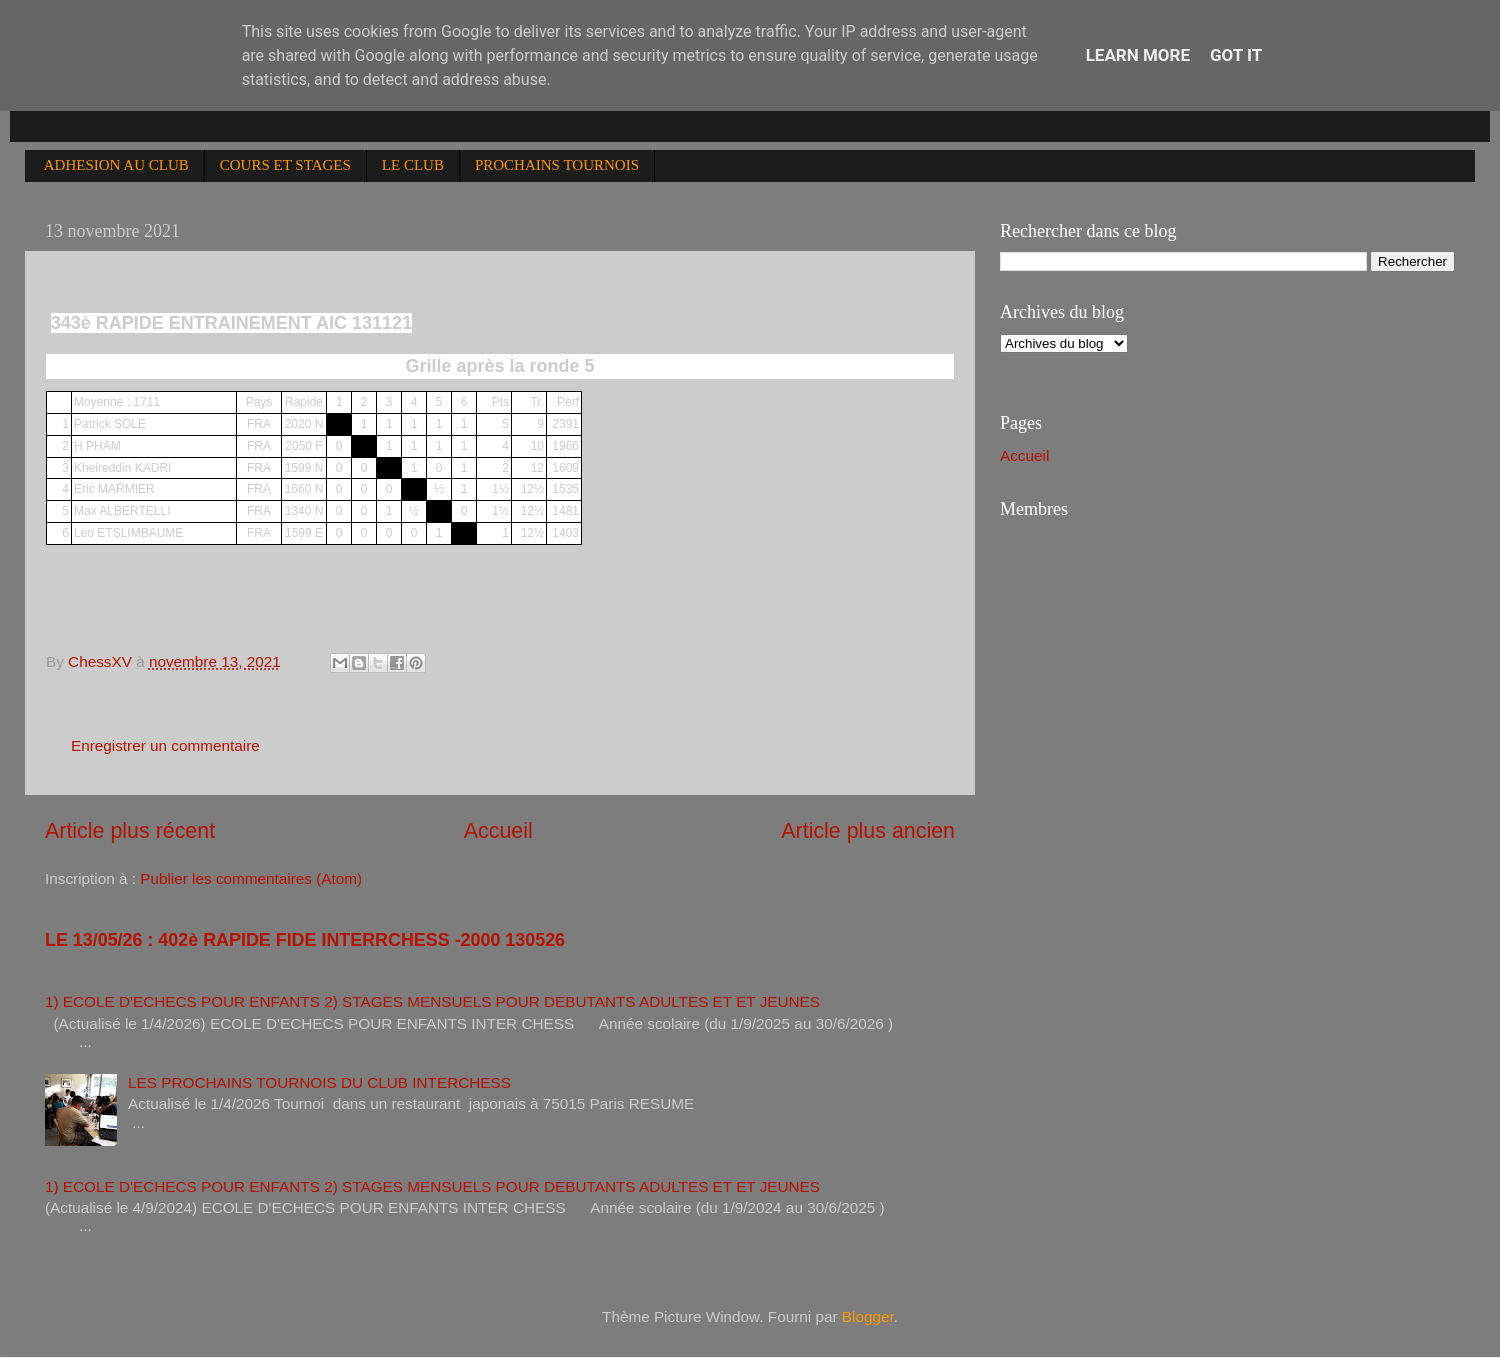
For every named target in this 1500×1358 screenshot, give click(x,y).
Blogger (868, 1316)
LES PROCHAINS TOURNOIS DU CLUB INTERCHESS (319, 1082)
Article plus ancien (868, 831)
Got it (1236, 55)
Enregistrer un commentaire (165, 745)
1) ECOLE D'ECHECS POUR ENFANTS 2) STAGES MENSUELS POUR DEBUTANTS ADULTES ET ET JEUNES (432, 1001)
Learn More (1138, 55)
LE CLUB (413, 165)
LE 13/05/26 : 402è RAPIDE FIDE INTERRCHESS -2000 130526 (305, 940)
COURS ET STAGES (285, 165)
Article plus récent (130, 831)
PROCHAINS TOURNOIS (557, 165)
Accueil (498, 831)
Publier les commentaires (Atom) (251, 878)
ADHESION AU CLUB (116, 165)
